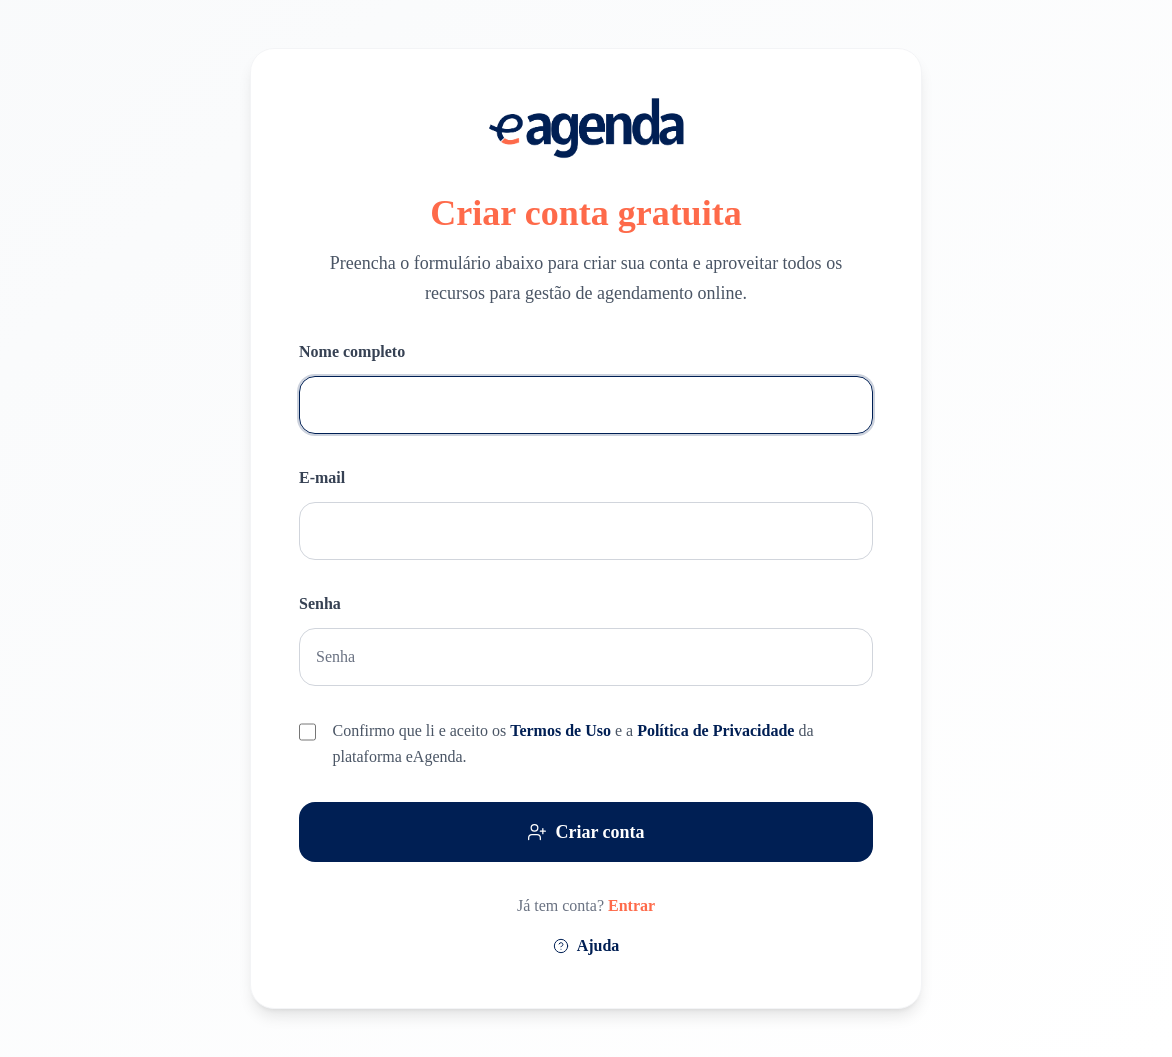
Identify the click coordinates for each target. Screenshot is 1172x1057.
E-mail (322, 477)
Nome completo (352, 351)
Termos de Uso (562, 730)
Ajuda (586, 945)
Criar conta (585, 832)
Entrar (631, 905)
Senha (320, 603)
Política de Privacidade (717, 730)
